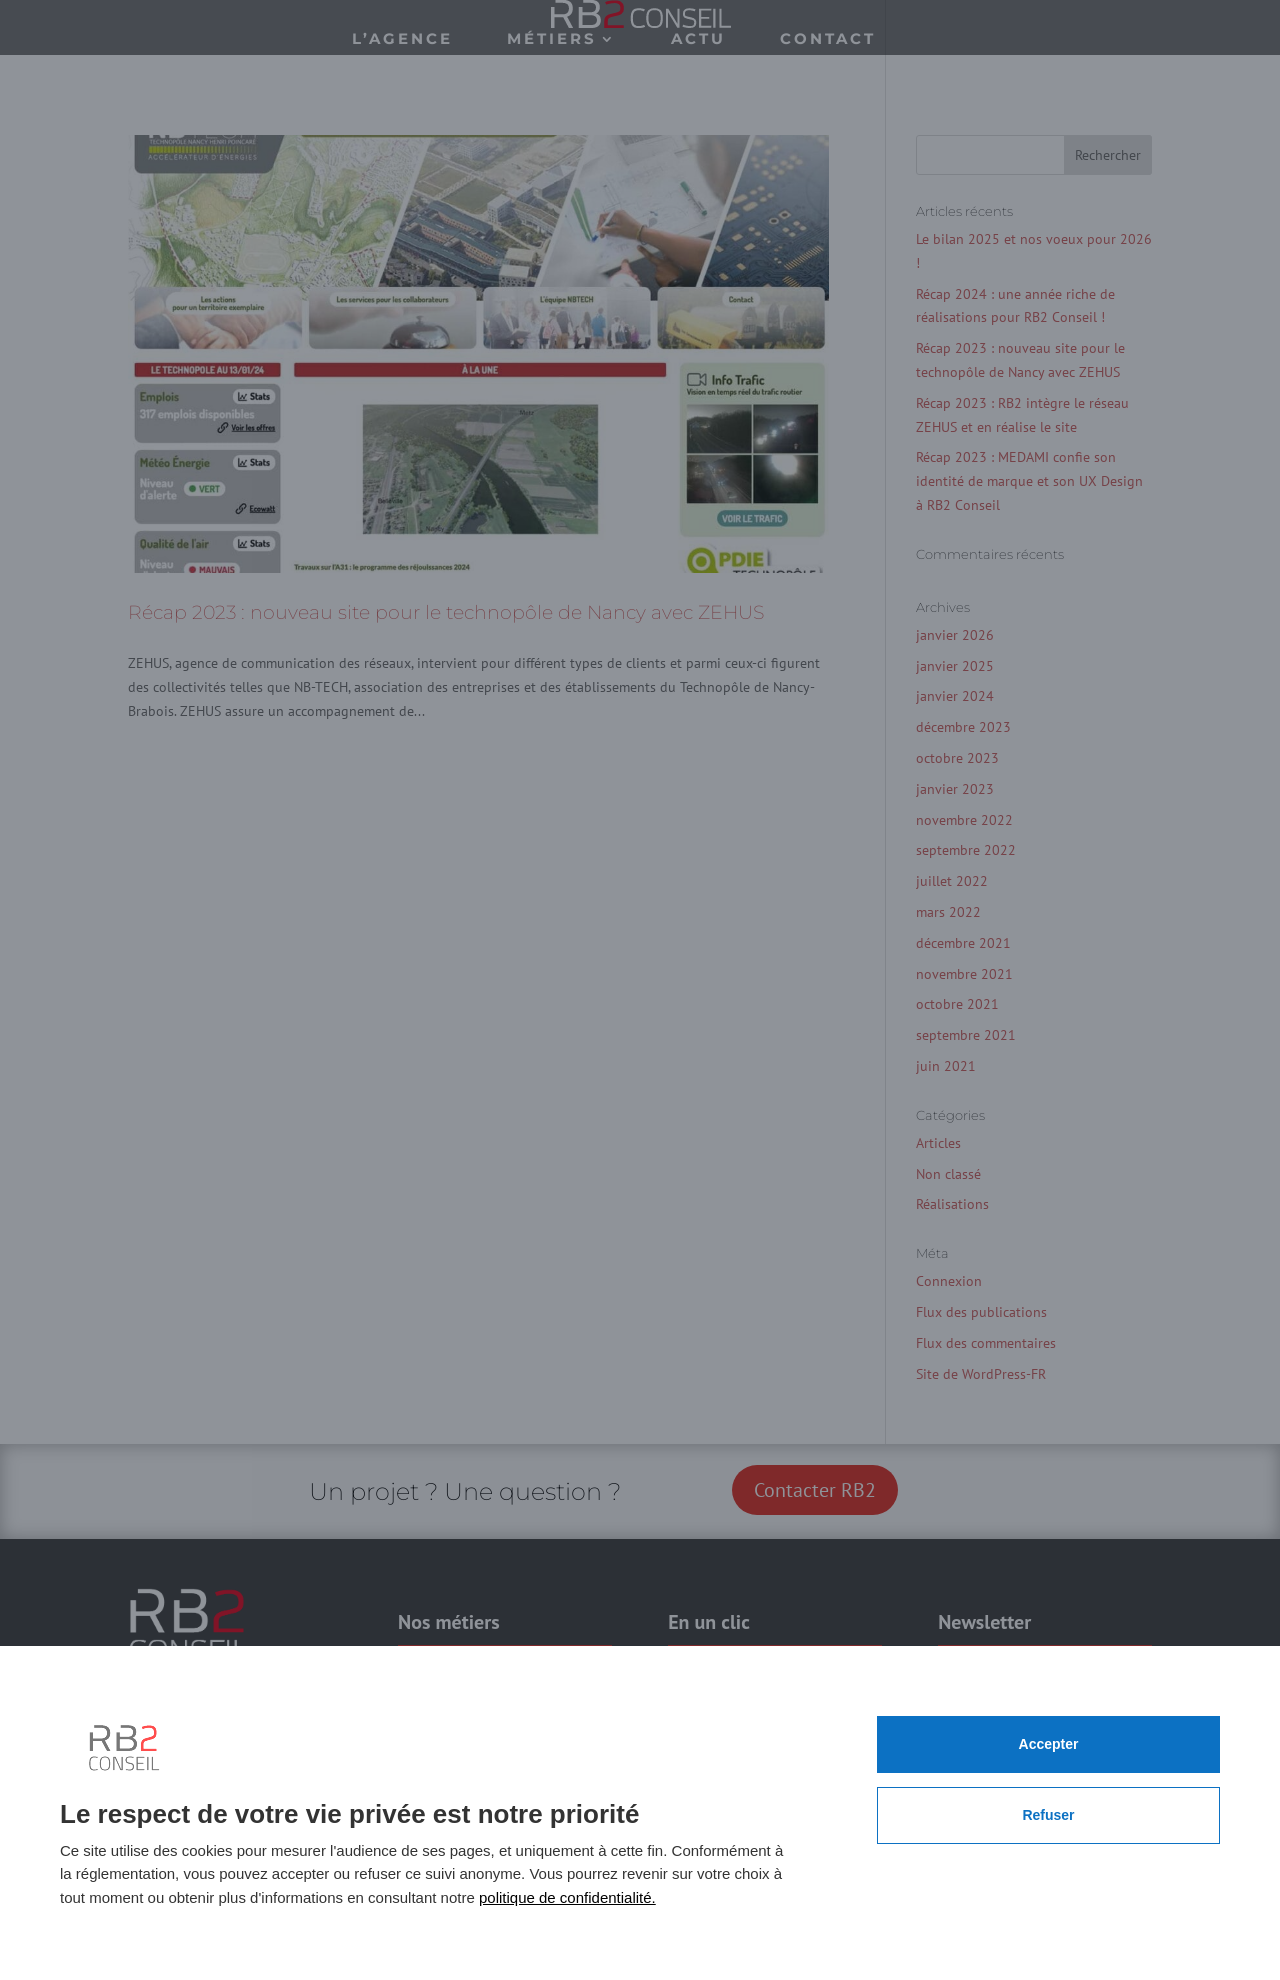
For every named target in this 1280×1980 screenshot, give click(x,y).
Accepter (1049, 1744)
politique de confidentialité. (567, 1897)
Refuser (1048, 1815)
